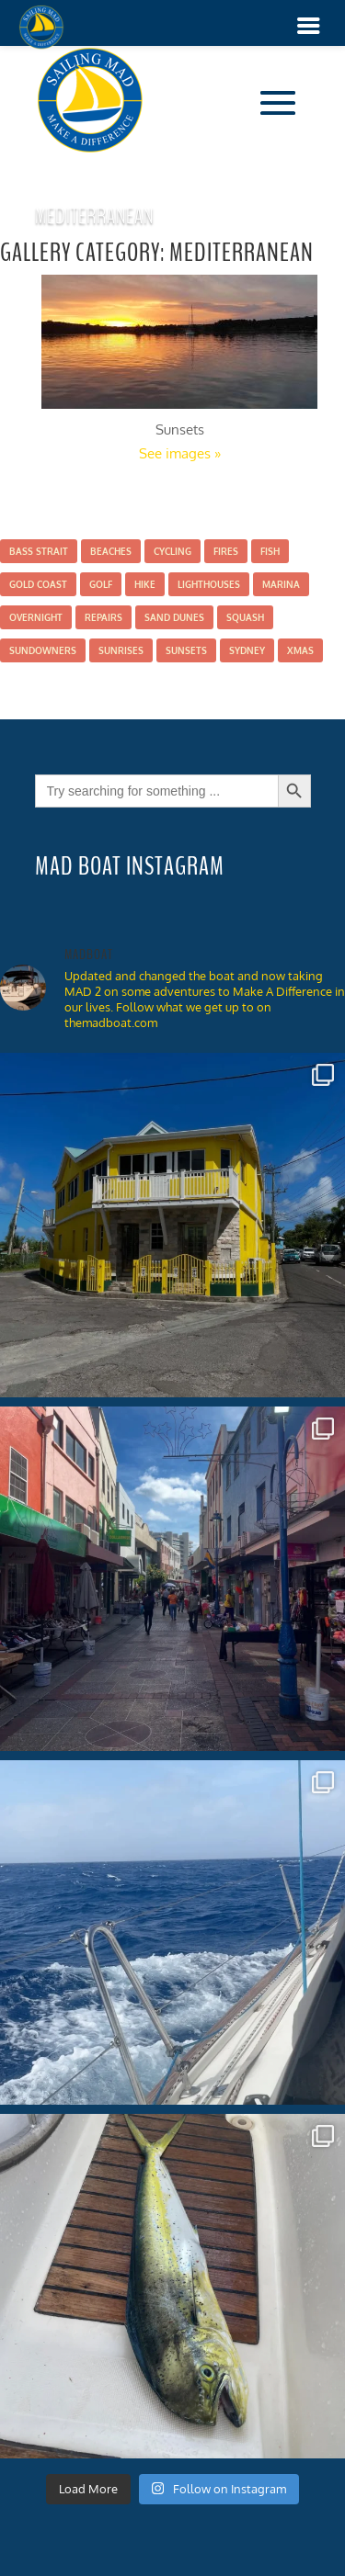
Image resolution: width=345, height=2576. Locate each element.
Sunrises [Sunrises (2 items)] (121, 650)
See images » (180, 453)
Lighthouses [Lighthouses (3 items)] (209, 584)
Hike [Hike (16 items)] (144, 584)
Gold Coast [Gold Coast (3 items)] (38, 584)
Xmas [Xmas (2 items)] (300, 650)
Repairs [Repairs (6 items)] (103, 617)
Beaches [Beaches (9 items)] (111, 551)
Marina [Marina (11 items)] (281, 584)
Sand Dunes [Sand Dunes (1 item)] (174, 617)
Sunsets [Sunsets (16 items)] (186, 650)
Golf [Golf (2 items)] (100, 584)
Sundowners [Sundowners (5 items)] (42, 650)
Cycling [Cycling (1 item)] (172, 551)
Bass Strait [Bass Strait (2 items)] (38, 551)
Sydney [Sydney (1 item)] (247, 650)
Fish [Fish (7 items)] (270, 551)
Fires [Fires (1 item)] (225, 551)
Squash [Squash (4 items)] (245, 617)
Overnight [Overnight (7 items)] (36, 617)
